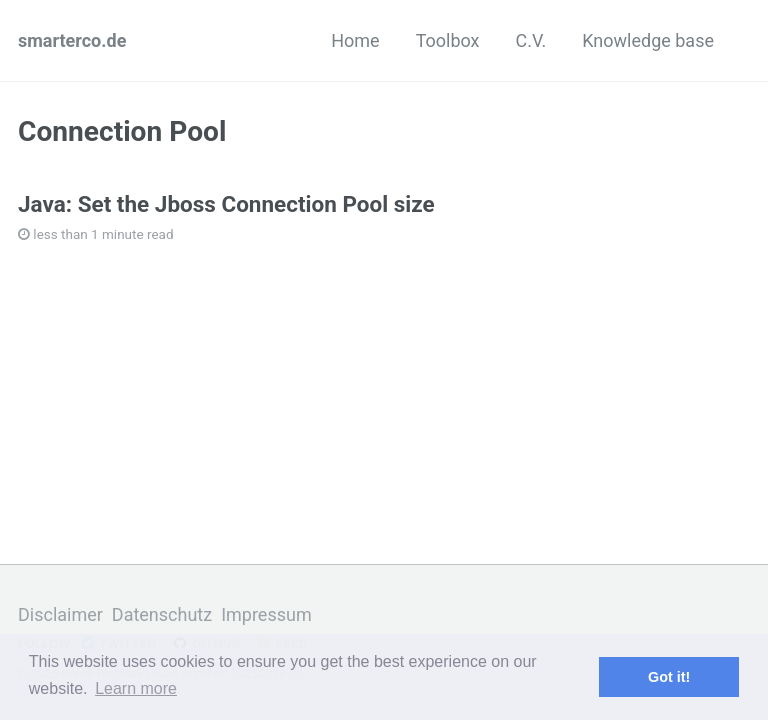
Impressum (266, 614)
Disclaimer (60, 614)
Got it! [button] (669, 677)
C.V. (531, 40)
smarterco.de (72, 40)
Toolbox (448, 40)
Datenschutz (162, 614)
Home (355, 40)
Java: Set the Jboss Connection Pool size (226, 204)
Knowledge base (648, 40)
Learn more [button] (136, 688)
